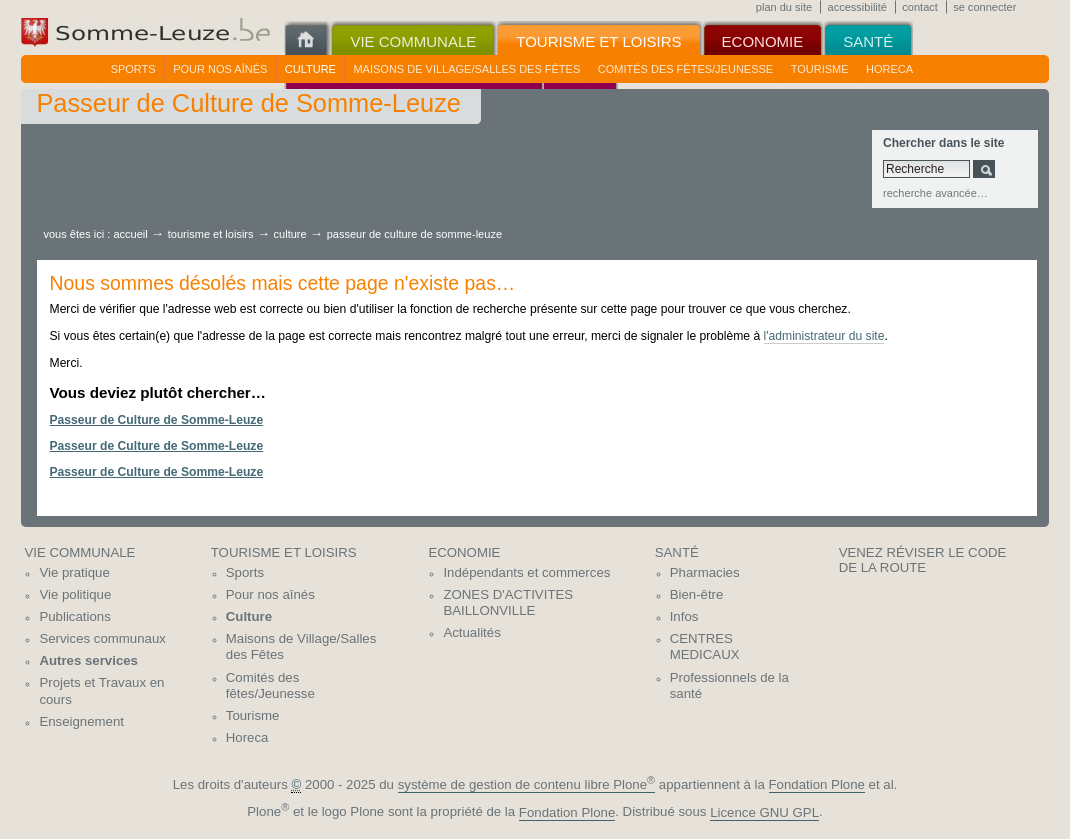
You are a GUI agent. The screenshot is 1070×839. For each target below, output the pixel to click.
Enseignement (81, 721)
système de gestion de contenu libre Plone (527, 784)
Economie (464, 552)
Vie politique (75, 594)
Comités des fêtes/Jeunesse (685, 69)
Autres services (88, 660)
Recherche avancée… (935, 193)
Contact (920, 7)
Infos (684, 616)
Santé (677, 552)
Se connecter (984, 7)
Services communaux (102, 638)
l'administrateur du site (824, 336)
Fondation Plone (817, 784)
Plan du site (784, 7)
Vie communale (79, 552)
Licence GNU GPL (764, 812)
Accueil (130, 234)
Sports (133, 69)
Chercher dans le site (943, 143)
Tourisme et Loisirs (212, 234)
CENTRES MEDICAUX (705, 647)
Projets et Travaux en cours (101, 691)
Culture (310, 69)
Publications (74, 616)
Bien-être (697, 594)
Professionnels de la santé (729, 686)
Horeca (889, 69)
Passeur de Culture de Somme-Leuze (157, 420)
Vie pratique (74, 572)
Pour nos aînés (220, 69)
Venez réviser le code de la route (923, 560)
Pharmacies (705, 572)
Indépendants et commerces (526, 572)
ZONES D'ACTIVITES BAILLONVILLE (508, 603)
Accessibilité (857, 7)
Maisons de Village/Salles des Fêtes (466, 69)
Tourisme (820, 69)
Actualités (471, 632)
